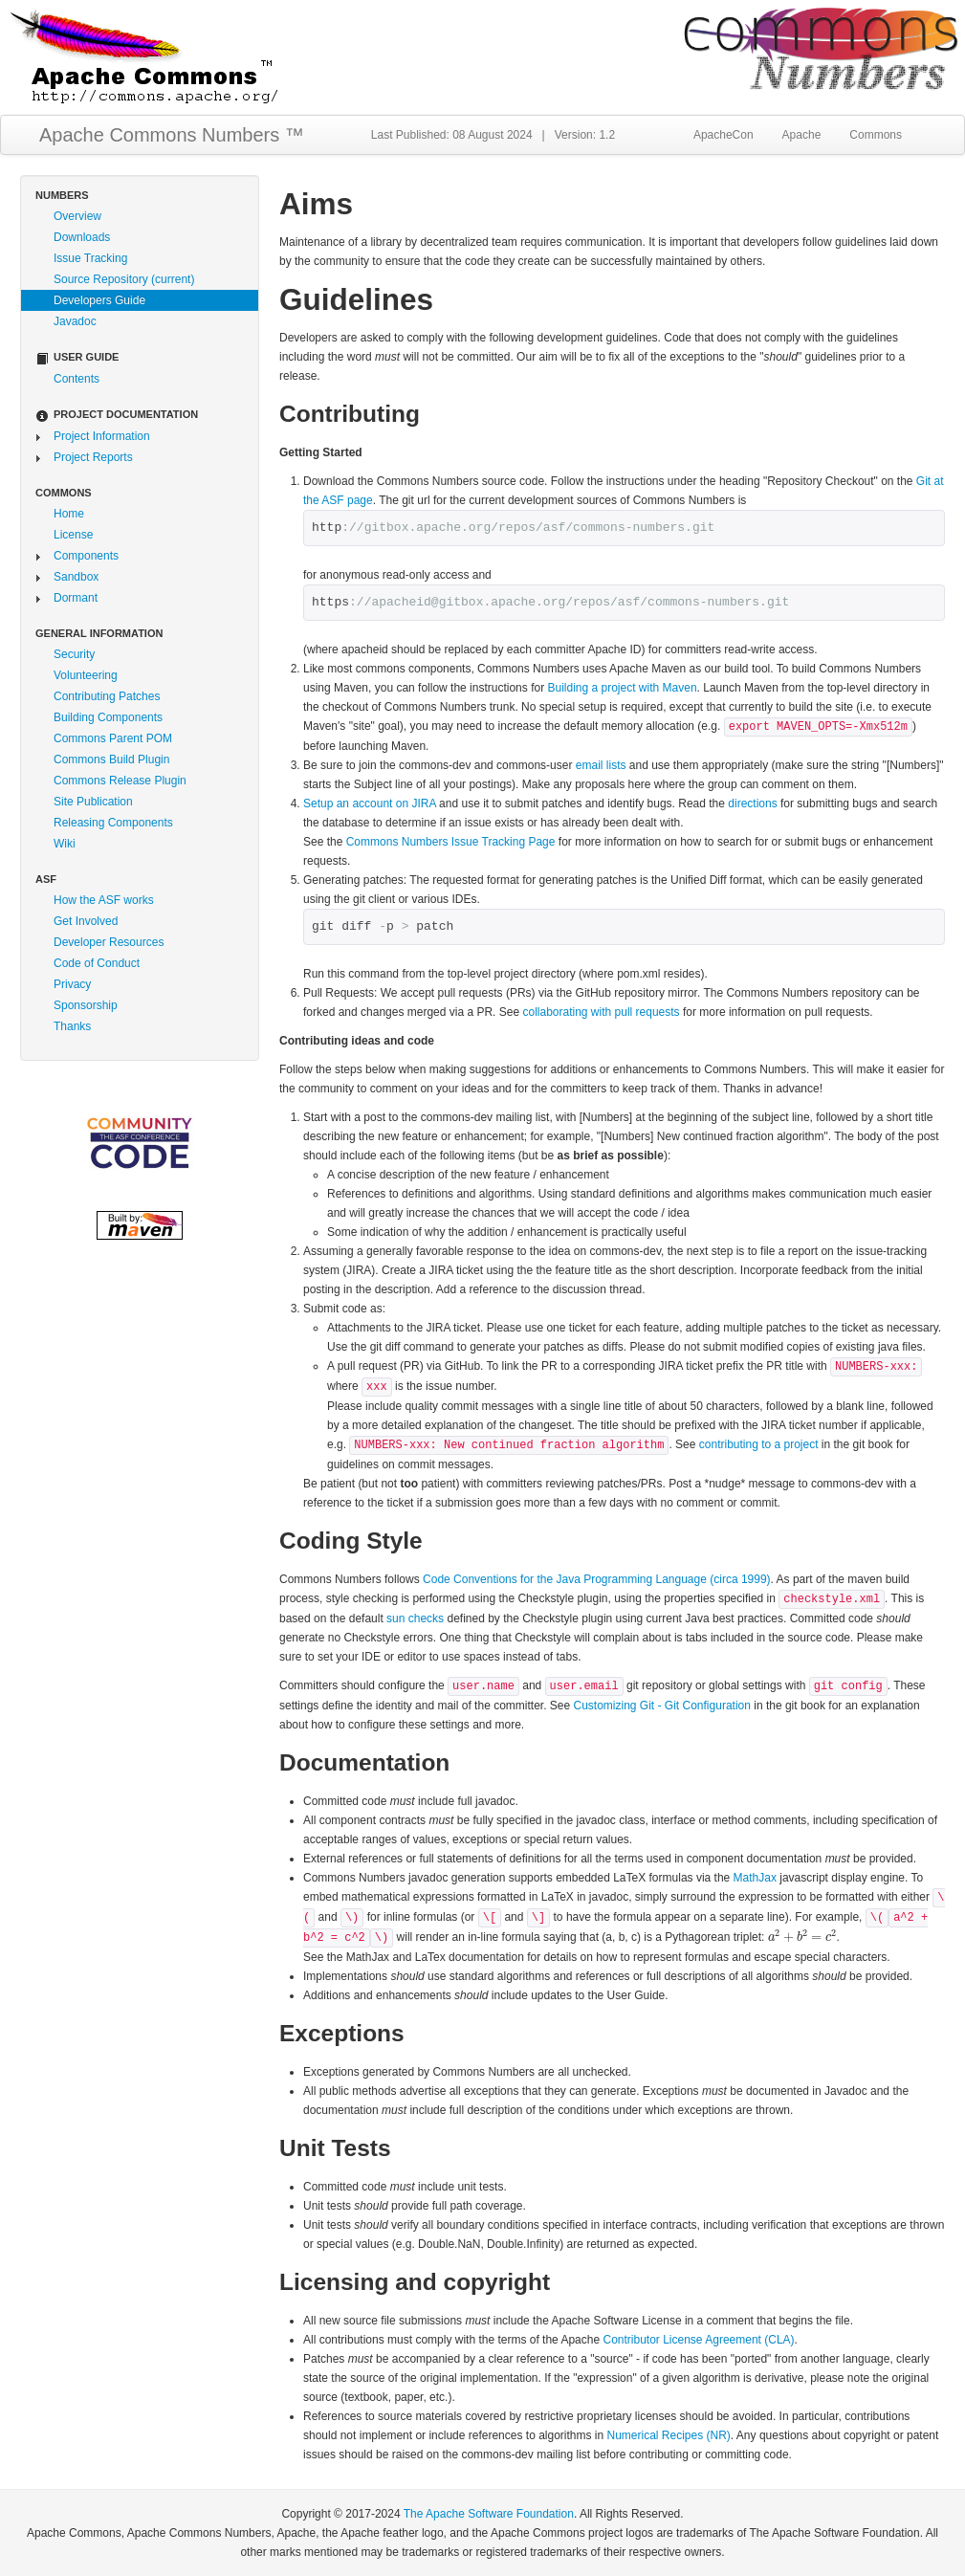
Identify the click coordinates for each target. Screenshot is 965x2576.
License (73, 534)
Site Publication (93, 801)
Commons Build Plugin (111, 759)
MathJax (755, 1877)
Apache (802, 135)
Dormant (76, 598)
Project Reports (93, 457)
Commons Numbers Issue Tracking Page (451, 841)
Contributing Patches (107, 696)
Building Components (108, 717)
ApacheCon (723, 135)
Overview (77, 216)
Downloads (82, 237)
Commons (875, 135)
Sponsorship (86, 1005)
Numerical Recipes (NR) (669, 2435)
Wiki (65, 843)
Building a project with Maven (621, 687)
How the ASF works (104, 900)
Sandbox (76, 576)
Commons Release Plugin (120, 780)
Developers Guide (99, 300)
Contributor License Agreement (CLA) (698, 2339)
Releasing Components (113, 822)
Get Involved (86, 921)
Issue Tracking (90, 258)
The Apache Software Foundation (489, 2514)
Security (74, 654)
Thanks (72, 1026)
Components (86, 555)
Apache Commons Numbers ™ (171, 134)
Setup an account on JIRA (371, 803)
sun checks (415, 1618)
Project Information (102, 436)
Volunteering (86, 675)
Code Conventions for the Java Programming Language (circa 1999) (597, 1579)
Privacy (72, 984)
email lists (601, 765)
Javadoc (75, 321)
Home (69, 513)
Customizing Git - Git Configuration (662, 1705)
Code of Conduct (97, 963)
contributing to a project (759, 1444)
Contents (76, 378)
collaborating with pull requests (600, 1012)
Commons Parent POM (113, 738)
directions (752, 803)
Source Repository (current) (124, 279)
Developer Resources (109, 942)
